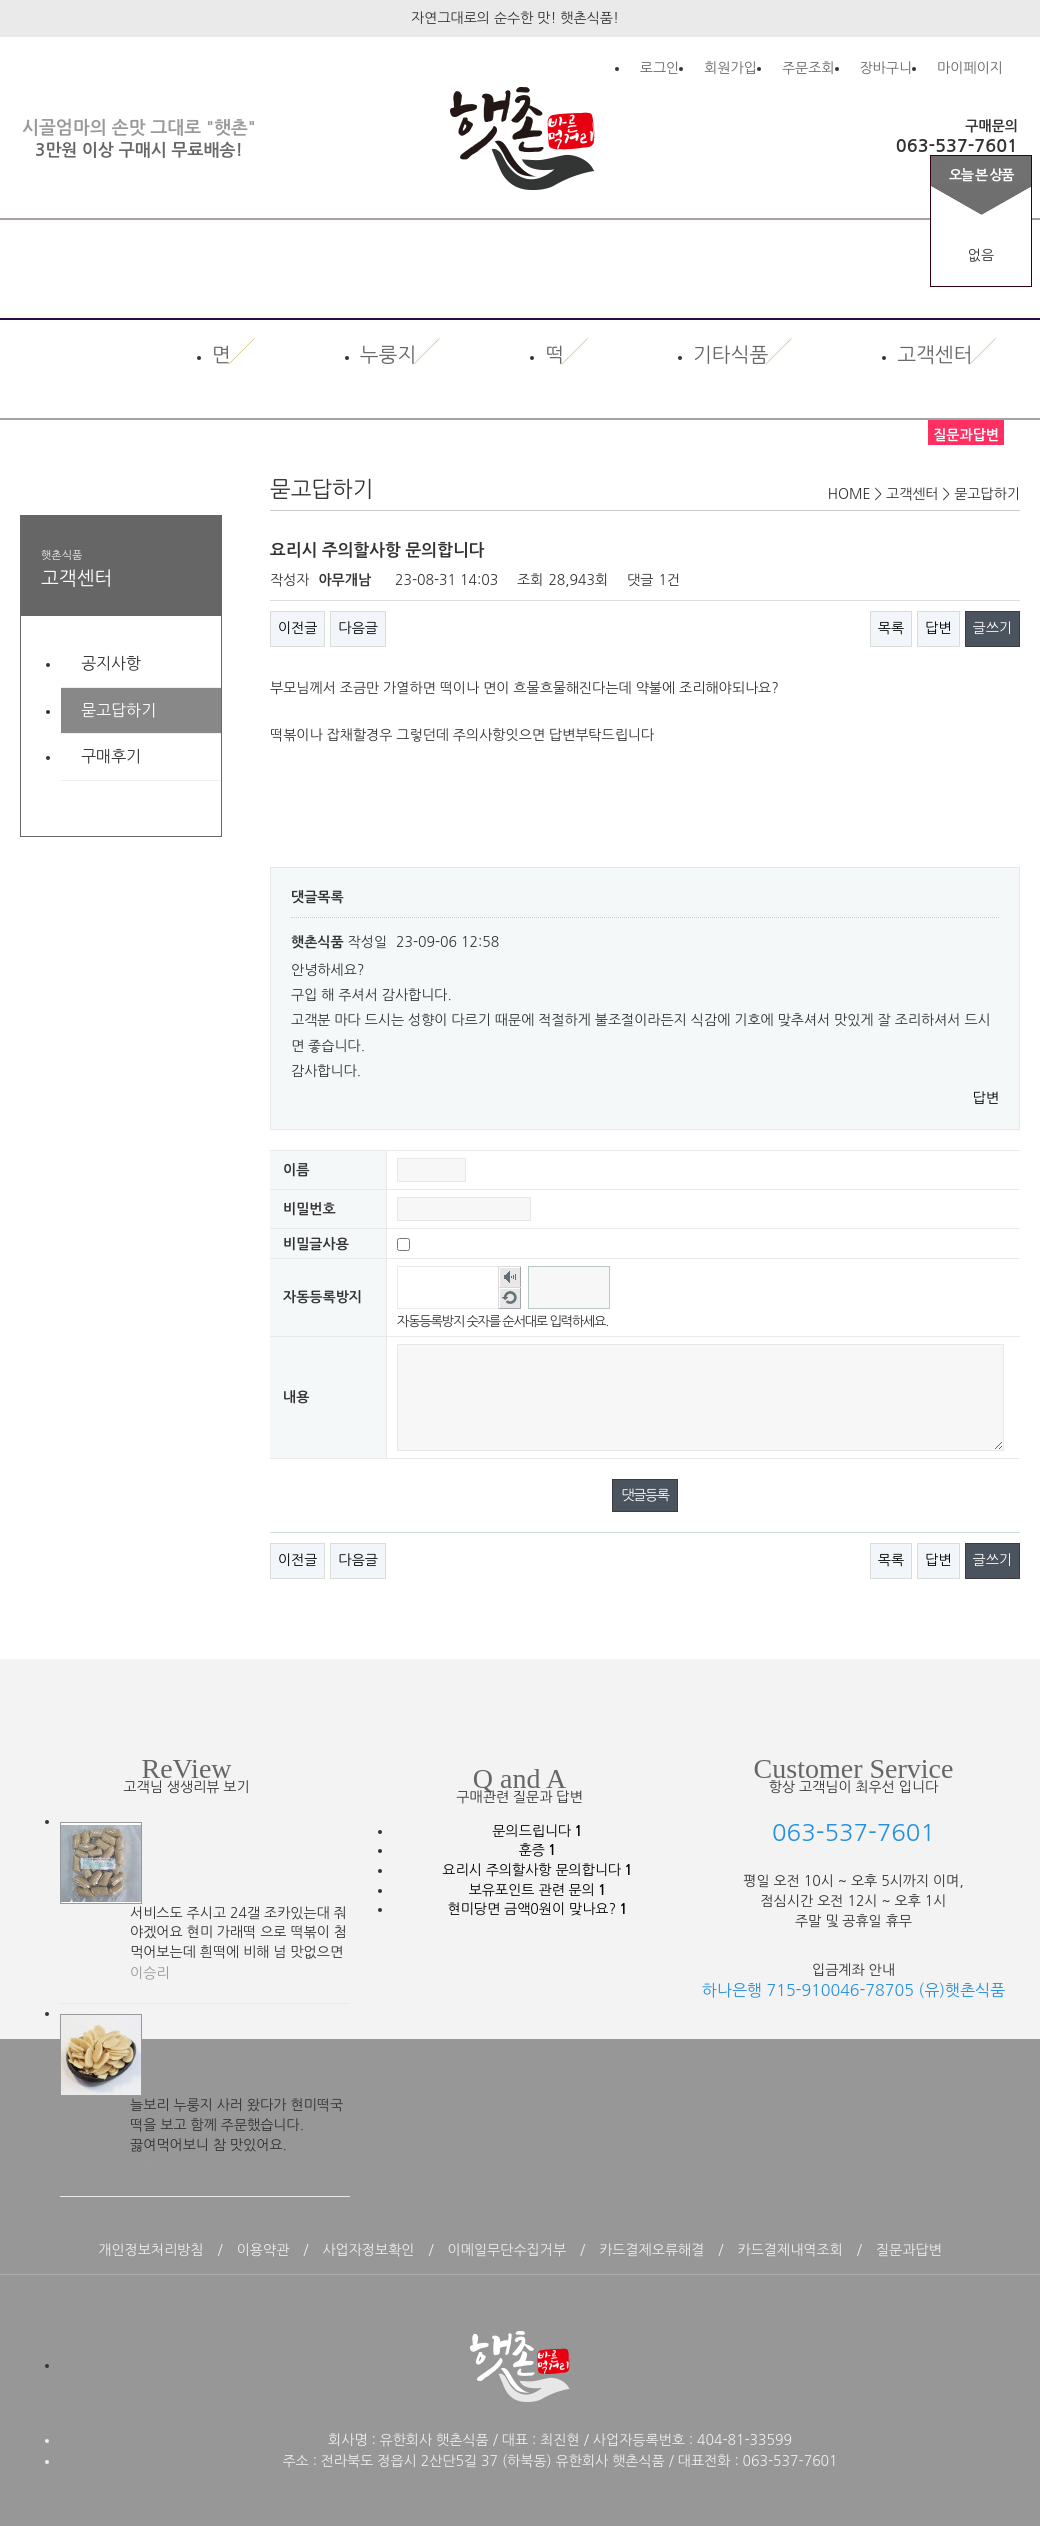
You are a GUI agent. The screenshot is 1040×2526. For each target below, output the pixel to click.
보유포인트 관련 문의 (538, 1890)
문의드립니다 (537, 1831)
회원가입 (730, 68)
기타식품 (730, 355)
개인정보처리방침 (150, 2250)
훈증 (538, 1850)
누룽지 (388, 355)
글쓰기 (992, 628)
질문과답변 (909, 2250)
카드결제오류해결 (651, 2250)
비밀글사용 (316, 1243)
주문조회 (808, 68)
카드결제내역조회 (790, 2250)
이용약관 (263, 2250)
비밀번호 (309, 1208)
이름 (296, 1169)
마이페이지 (970, 68)
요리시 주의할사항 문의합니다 (537, 1870)
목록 (891, 628)
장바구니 (886, 68)
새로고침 (509, 1298)
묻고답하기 (118, 710)
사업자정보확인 (368, 2250)
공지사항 (111, 663)
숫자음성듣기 (509, 1277)
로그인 (659, 68)
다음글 (357, 628)
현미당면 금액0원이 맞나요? (537, 1909)
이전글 (297, 628)
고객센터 (934, 355)
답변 (938, 628)
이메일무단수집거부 (507, 2250)
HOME (849, 494)
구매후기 (111, 756)
